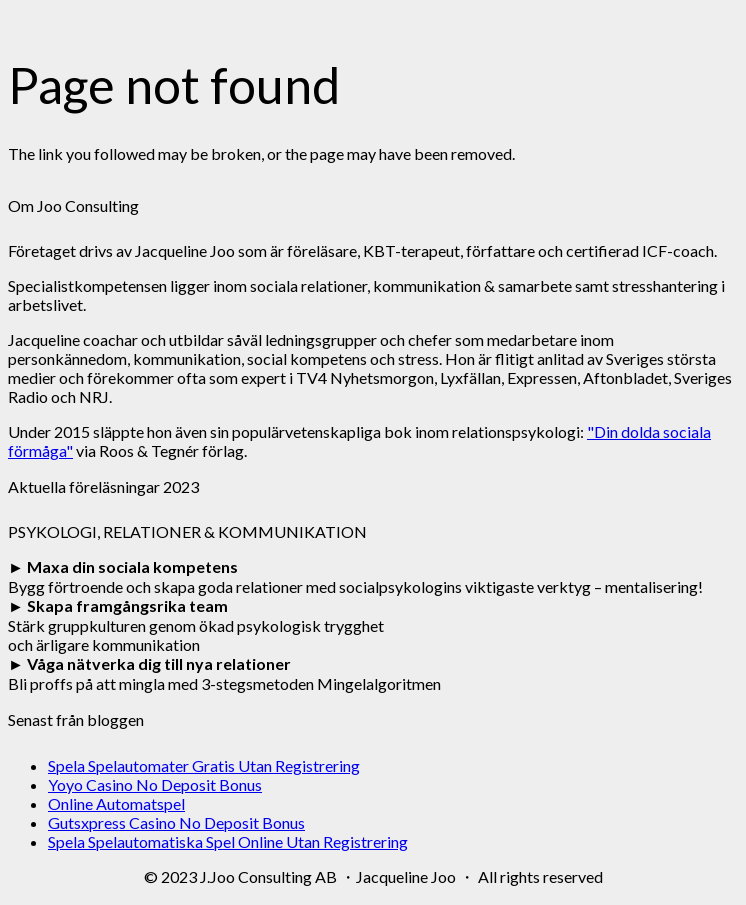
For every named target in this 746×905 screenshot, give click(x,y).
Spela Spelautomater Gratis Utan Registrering (204, 765)
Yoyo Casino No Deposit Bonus (155, 784)
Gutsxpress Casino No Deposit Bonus (176, 822)
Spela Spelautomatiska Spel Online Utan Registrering (228, 841)
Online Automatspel (116, 803)
